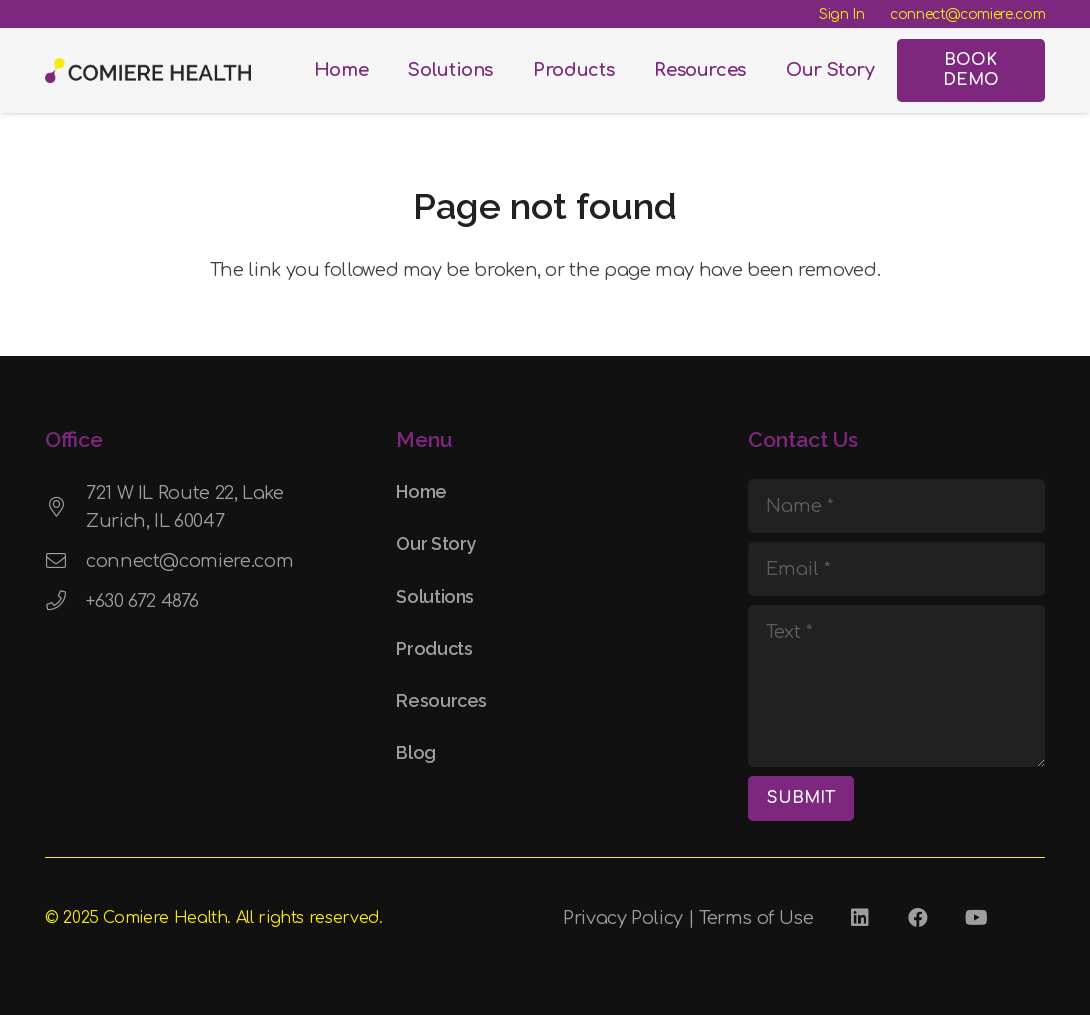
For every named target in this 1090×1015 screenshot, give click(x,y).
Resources (441, 700)
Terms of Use (756, 918)
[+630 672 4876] (65, 601)
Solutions (435, 596)
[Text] (896, 686)
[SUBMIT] (801, 798)
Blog (416, 752)
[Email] (896, 569)
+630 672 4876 (142, 601)
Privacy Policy (623, 918)
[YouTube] (976, 918)
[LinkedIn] (860, 918)
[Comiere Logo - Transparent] (148, 70)
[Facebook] (918, 918)
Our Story (436, 543)
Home (421, 491)
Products (434, 648)
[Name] (896, 506)
